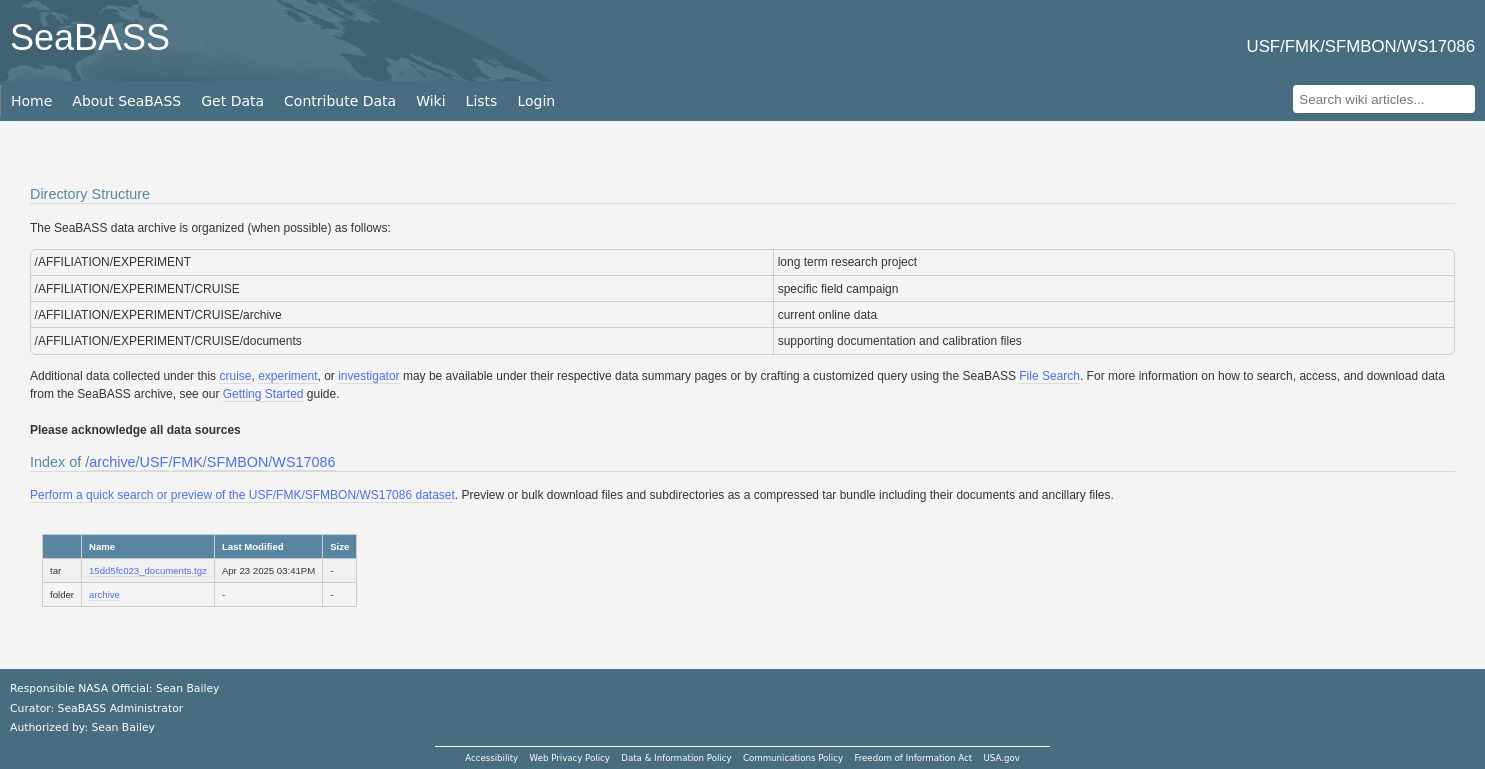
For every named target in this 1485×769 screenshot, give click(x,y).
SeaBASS (90, 37)
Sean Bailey (122, 727)
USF (154, 462)
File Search (1049, 376)
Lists (482, 101)
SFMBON (238, 462)
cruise (235, 376)
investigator (368, 376)
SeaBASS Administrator (121, 708)
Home (31, 101)
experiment (287, 376)
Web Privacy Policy (570, 758)
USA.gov (1002, 758)
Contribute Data (340, 101)
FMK (187, 462)
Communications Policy (793, 758)
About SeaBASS (126, 101)
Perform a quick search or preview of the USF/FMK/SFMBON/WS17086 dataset (242, 495)
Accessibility (491, 758)
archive (112, 462)
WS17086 (303, 462)
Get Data (232, 101)
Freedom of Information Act (913, 758)
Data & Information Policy (676, 758)
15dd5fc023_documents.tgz (148, 570)
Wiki (430, 101)
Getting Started (263, 394)
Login (536, 101)
